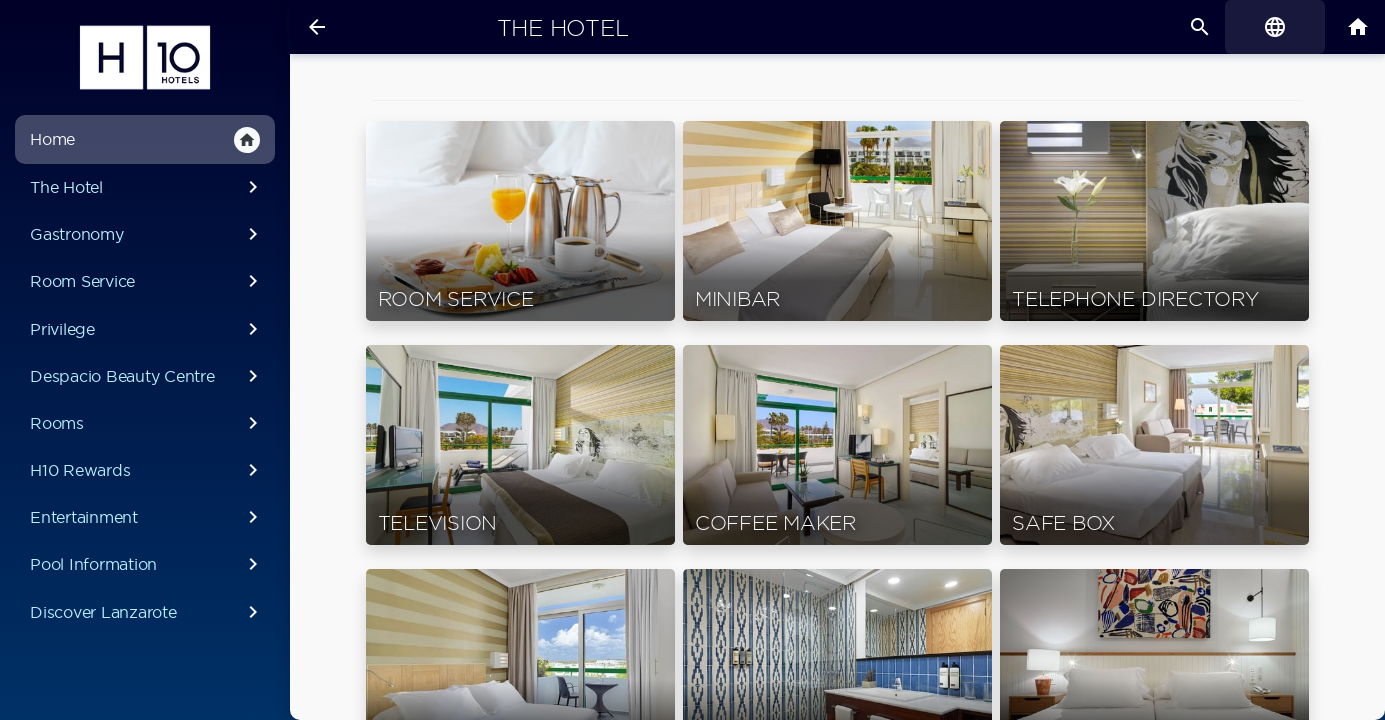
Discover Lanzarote (147, 612)
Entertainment (147, 517)
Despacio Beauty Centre (147, 376)
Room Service (147, 281)
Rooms (147, 423)
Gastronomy (147, 234)
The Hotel (147, 187)
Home (145, 140)
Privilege (147, 329)
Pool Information (147, 564)
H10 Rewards (147, 470)
